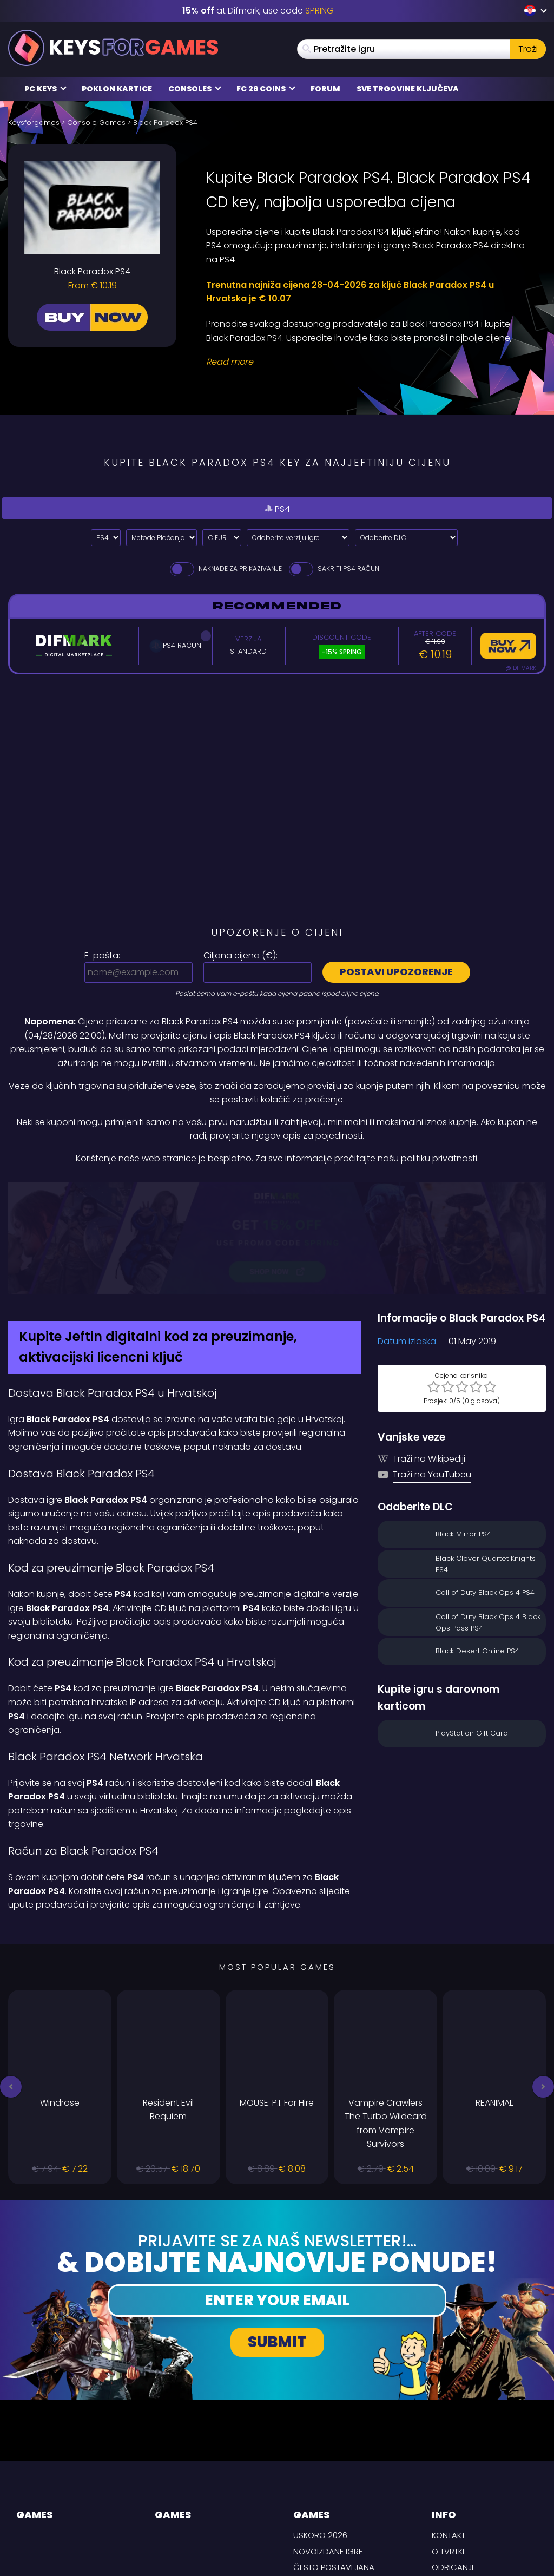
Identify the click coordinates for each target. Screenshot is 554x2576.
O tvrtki (448, 2453)
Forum (325, 88)
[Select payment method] (161, 537)
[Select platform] (106, 537)
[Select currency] (221, 537)
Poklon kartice (117, 88)
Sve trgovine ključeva (408, 88)
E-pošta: (102, 955)
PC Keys (45, 88)
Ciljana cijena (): (240, 955)
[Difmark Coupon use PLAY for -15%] (277, 1189)
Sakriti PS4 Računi (334, 568)
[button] (11, 1989)
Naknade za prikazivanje (225, 568)
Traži (528, 49)
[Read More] (369, 362)
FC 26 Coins (265, 88)
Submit (277, 2244)
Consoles (194, 88)
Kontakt (448, 2437)
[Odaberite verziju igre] (298, 537)
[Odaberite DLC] (406, 537)
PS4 (277, 508)
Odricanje (454, 2469)
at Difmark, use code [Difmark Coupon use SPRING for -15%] (258, 10)
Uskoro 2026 (320, 2437)
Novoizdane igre (327, 2453)
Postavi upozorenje (396, 971)
